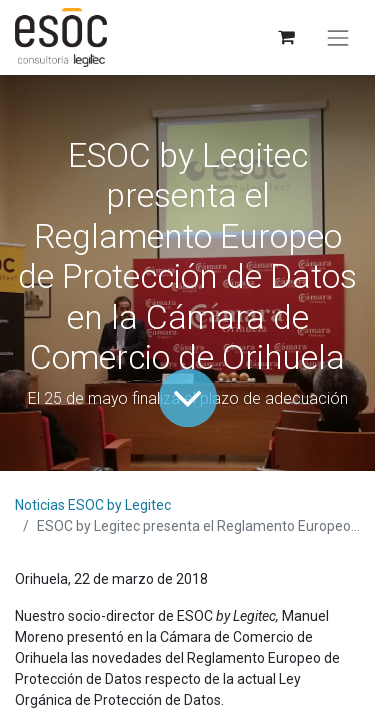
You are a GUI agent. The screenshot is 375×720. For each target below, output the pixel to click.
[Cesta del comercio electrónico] (285, 37)
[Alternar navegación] (338, 38)
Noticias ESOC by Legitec (93, 505)
